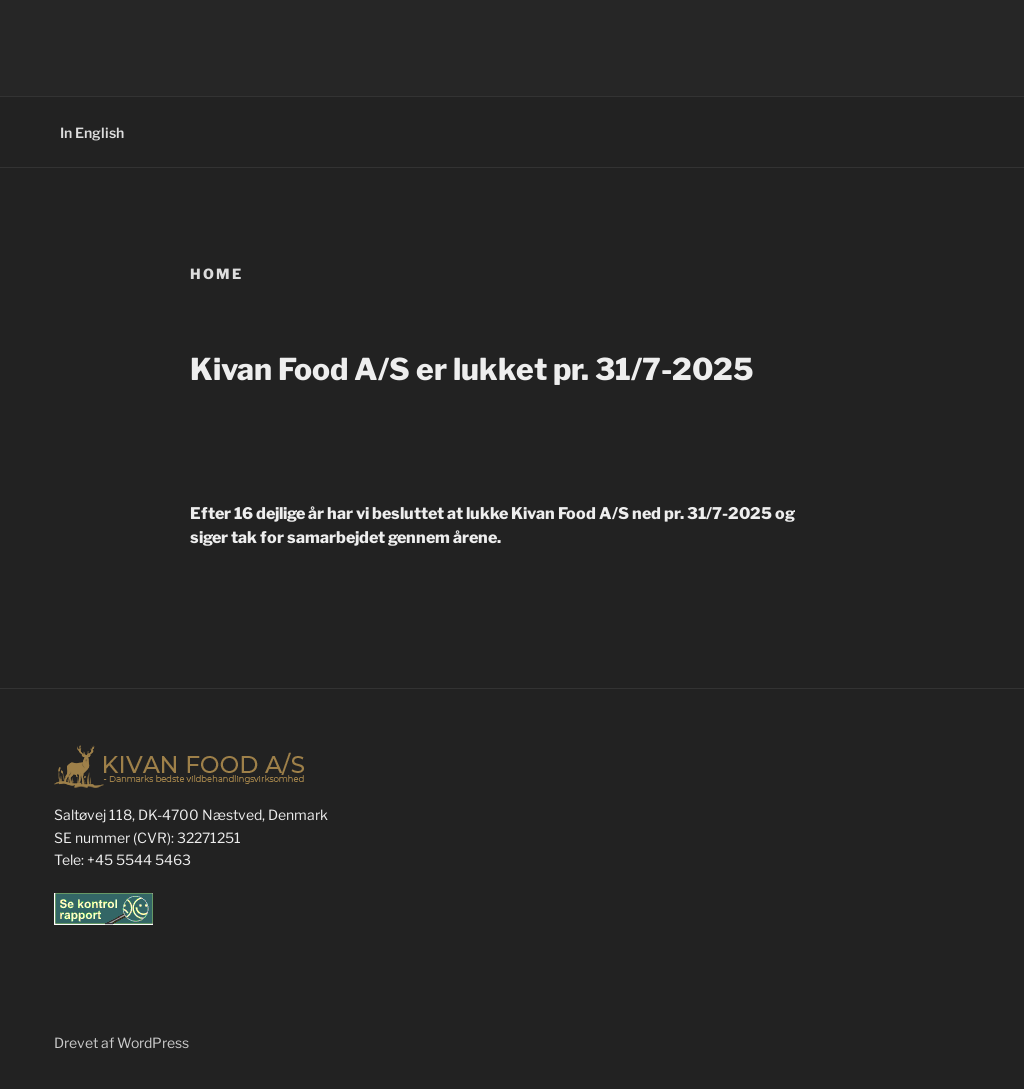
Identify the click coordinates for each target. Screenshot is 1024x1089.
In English (92, 132)
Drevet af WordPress (121, 1042)
